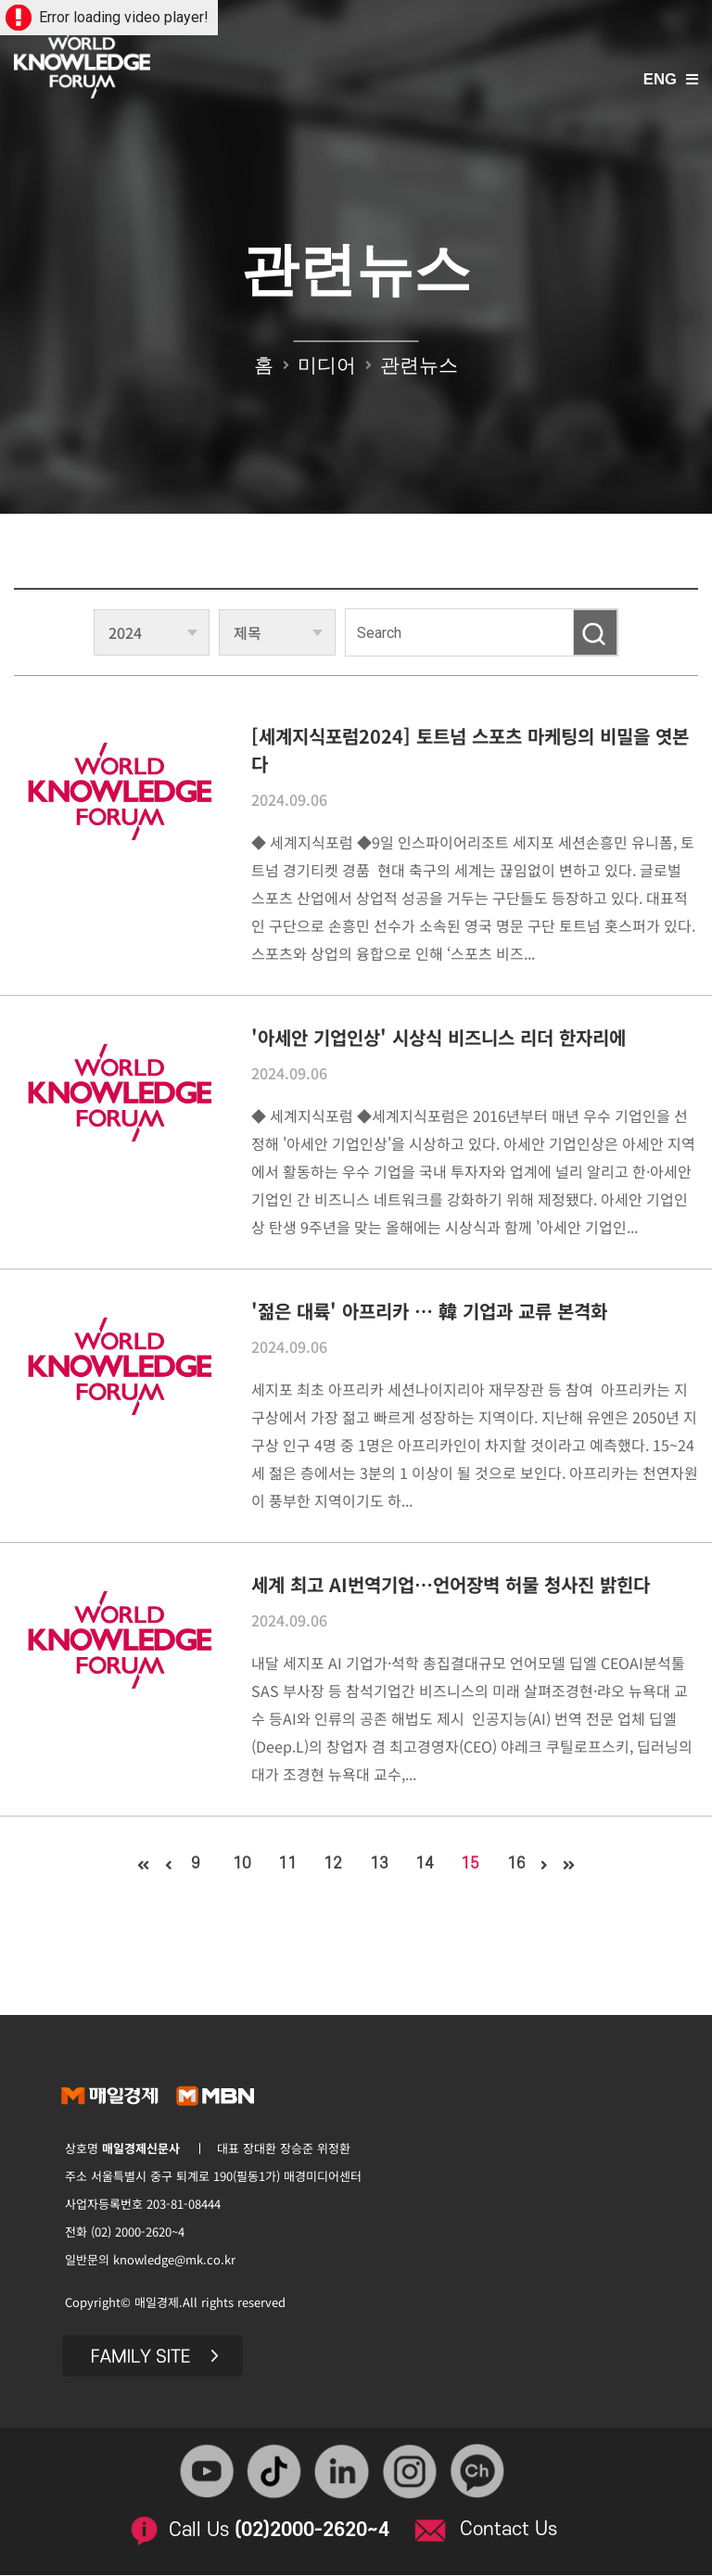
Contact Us (510, 2528)
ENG (659, 80)
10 (238, 1864)
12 (333, 1864)
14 (427, 1864)
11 (285, 1864)
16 (522, 1864)
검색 (595, 632)
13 (380, 1864)
